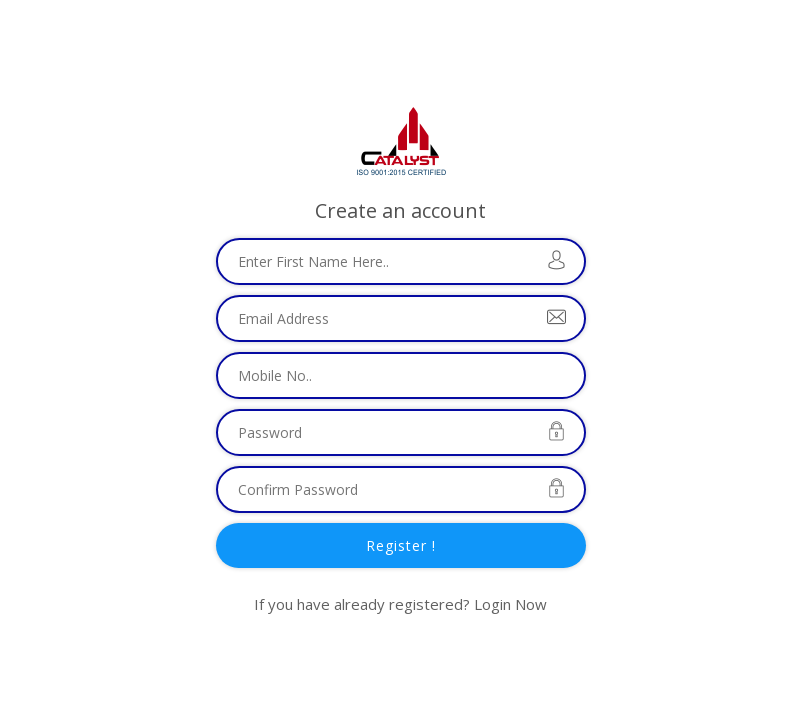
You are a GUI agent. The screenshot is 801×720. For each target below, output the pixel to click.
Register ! (401, 545)
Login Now (510, 604)
